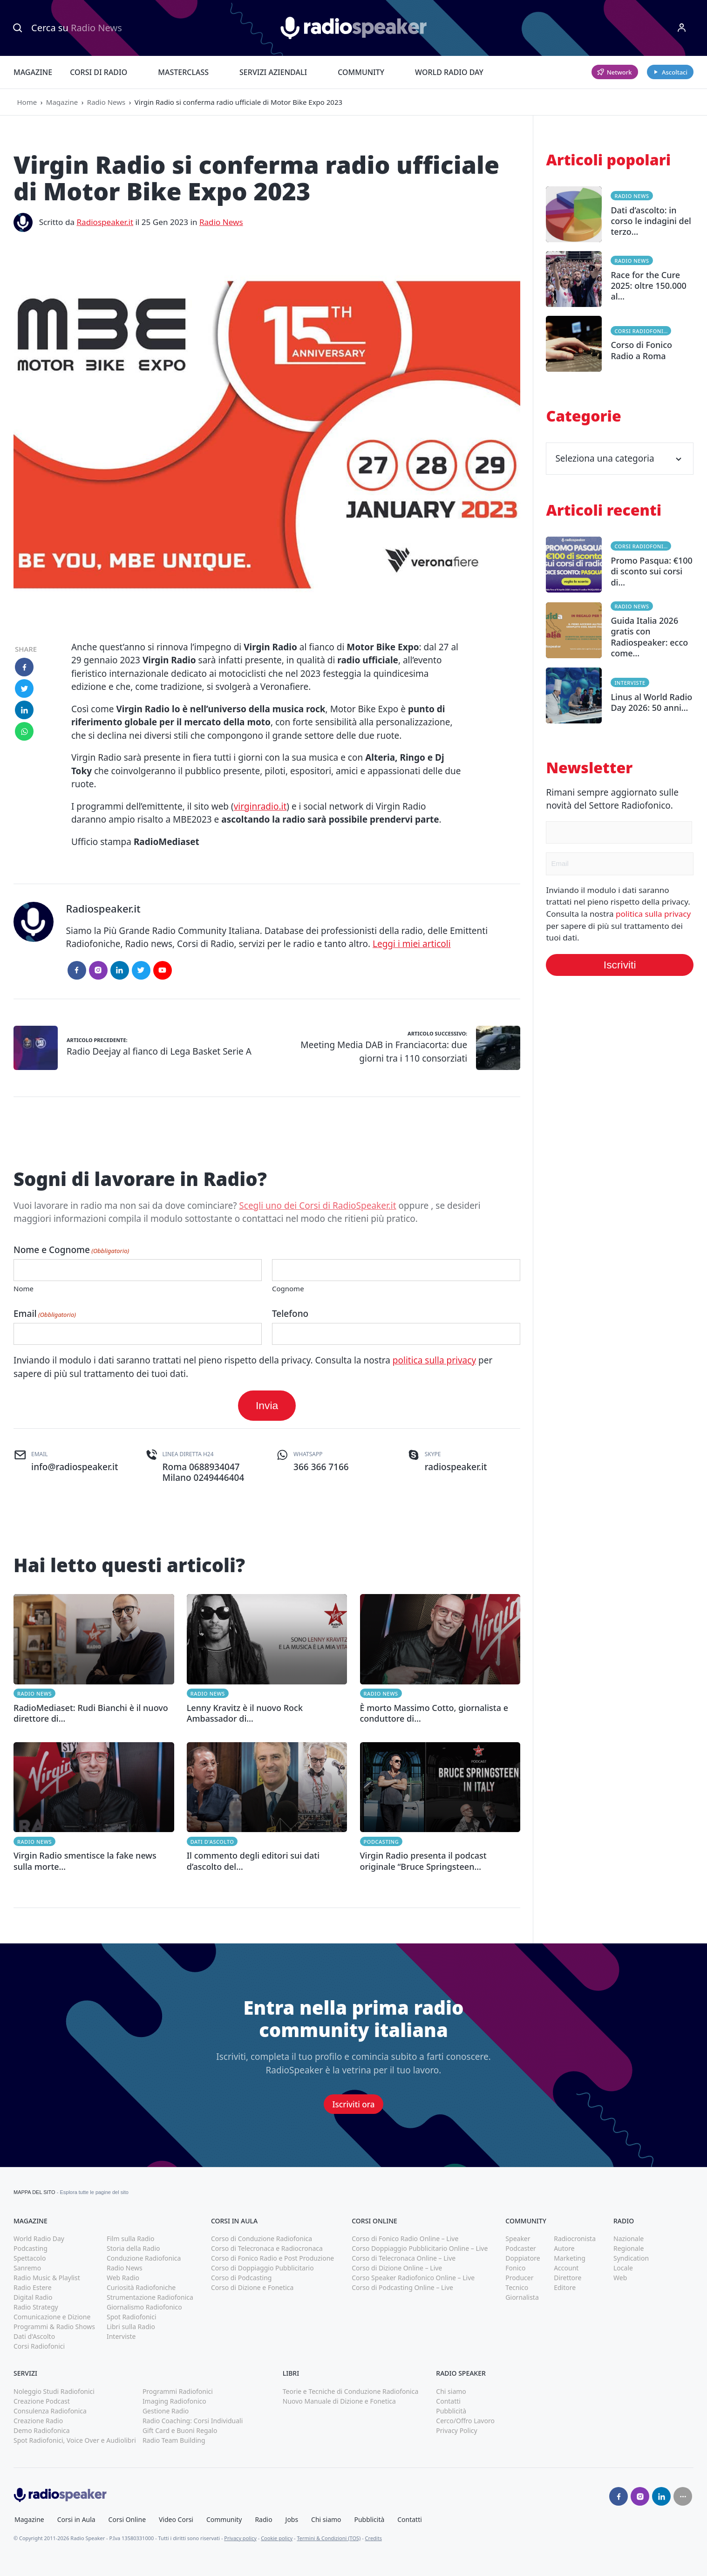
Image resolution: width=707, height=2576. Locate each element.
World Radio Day (449, 72)
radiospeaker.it (456, 1467)
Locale (623, 2267)
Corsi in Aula (76, 2519)
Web (620, 2277)
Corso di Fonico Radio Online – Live (405, 2238)
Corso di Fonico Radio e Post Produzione (272, 2258)
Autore (564, 2248)
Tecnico (516, 2287)
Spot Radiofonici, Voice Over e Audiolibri (75, 2440)
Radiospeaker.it (104, 222)
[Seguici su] (682, 2496)
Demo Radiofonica (42, 2430)
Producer (519, 2277)
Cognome (288, 1288)
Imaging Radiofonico (174, 2401)
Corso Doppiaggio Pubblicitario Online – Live (420, 2248)
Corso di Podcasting (241, 2277)
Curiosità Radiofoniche (141, 2287)
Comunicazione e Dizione (52, 2316)
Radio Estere (33, 2287)
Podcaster (520, 2248)
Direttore (567, 2277)
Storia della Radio (133, 2248)
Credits (373, 2538)
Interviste (629, 682)
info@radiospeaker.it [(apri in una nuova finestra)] (74, 1467)
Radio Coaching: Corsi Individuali (193, 2420)
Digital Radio (33, 2297)
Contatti (448, 2401)
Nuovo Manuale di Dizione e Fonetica (339, 2401)
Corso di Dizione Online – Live (397, 2267)
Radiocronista (575, 2238)
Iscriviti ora (354, 2104)
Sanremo (27, 2267)
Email (45, 1314)
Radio (263, 2519)
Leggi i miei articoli (412, 944)
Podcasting (381, 1841)
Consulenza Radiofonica (50, 2410)
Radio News (106, 102)
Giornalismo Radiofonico (144, 2307)
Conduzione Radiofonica (144, 2258)
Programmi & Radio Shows (54, 2326)
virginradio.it (260, 806)
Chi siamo (451, 2391)
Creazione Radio (38, 2420)
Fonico (515, 2267)
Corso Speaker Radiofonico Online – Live (413, 2277)
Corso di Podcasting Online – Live (402, 2287)
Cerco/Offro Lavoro (465, 2420)
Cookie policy (276, 2538)
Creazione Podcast (42, 2401)
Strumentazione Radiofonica (150, 2297)
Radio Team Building (174, 2440)
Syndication (631, 2258)
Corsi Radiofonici (641, 330)
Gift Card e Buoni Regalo (180, 2430)
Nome (24, 1288)
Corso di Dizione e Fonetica (252, 2287)
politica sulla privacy (434, 1360)
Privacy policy (240, 2538)
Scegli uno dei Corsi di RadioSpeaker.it (317, 1205)
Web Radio (123, 2277)
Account (566, 2267)
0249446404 (219, 1478)
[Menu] (681, 28)
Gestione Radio (166, 2410)
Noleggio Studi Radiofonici (54, 2391)
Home (27, 102)
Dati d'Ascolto (212, 1841)
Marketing (569, 2258)
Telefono (290, 1314)
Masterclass (183, 72)
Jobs (292, 2519)
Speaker (517, 2238)
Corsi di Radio (98, 72)
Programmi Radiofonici (178, 2391)
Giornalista (521, 2297)
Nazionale (628, 2238)
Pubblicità (451, 2410)
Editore (565, 2287)
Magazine (33, 72)
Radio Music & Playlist (47, 2277)
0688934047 (214, 1467)
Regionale (628, 2248)
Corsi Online (127, 2519)
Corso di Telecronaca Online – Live (403, 2258)
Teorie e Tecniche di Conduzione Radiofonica (351, 2391)
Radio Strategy (36, 2307)
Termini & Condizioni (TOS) (328, 2538)
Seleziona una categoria (619, 458)
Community (361, 72)
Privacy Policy (456, 2430)
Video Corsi (176, 2519)
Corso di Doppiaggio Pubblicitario (262, 2267)
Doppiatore (522, 2258)
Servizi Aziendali (273, 72)
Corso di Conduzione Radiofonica (261, 2238)
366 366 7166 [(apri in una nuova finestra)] (321, 1467)
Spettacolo (30, 2258)
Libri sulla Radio (131, 2326)
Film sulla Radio (131, 2238)
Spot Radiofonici (131, 2316)
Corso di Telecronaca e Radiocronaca (267, 2248)
